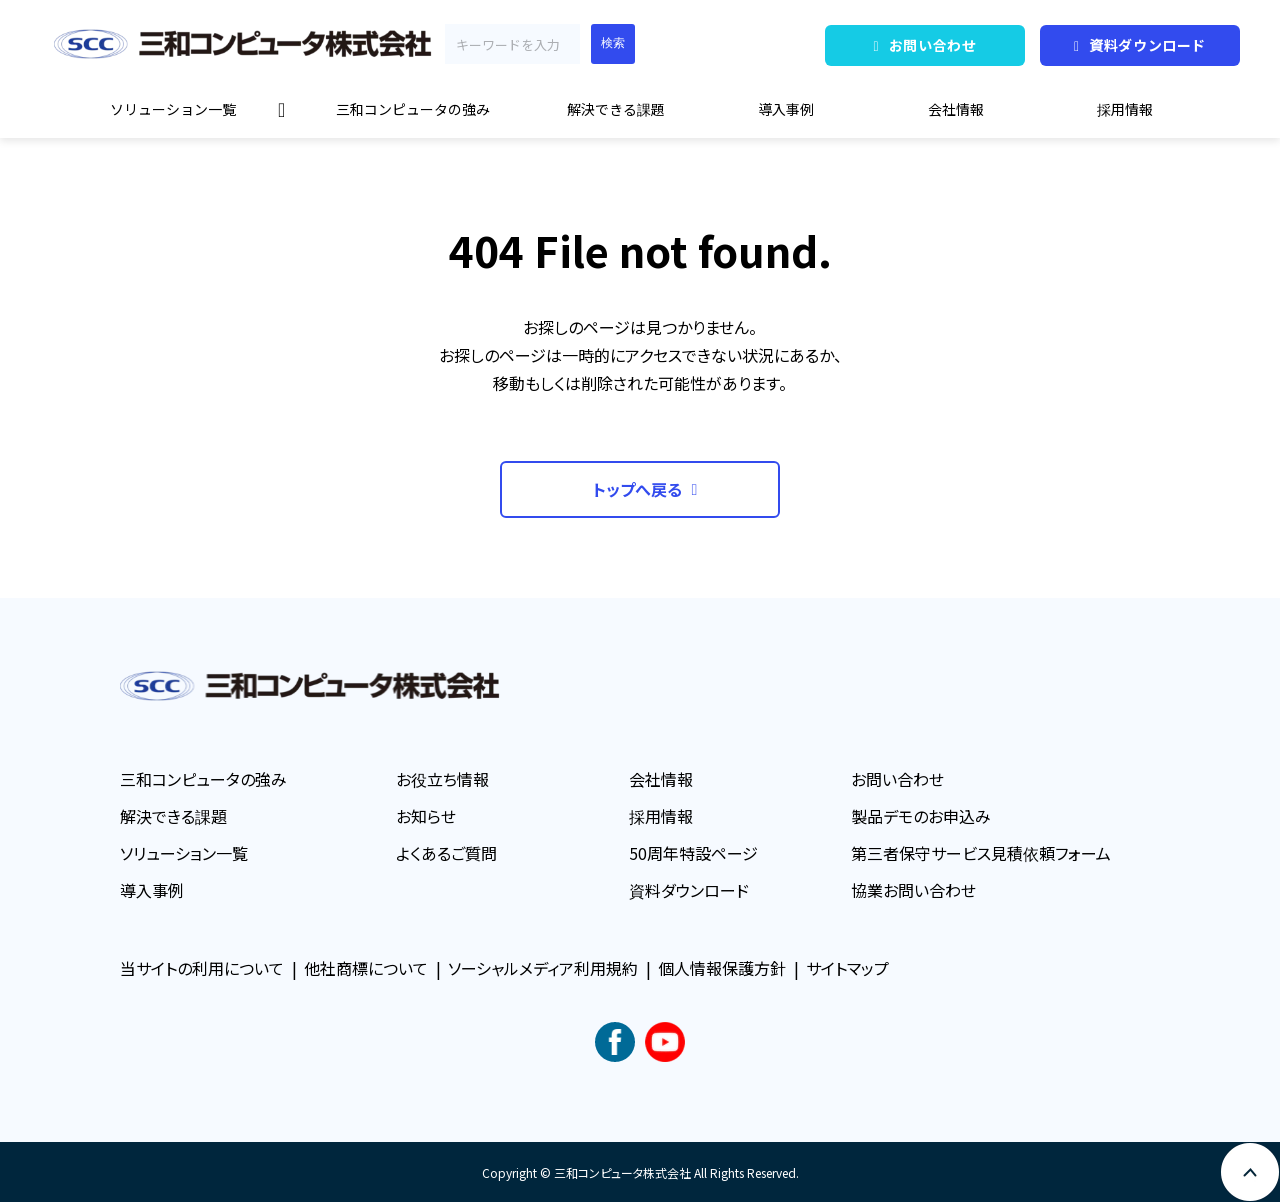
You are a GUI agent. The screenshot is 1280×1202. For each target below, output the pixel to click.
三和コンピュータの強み (413, 109)
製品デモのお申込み (921, 816)
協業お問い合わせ (913, 890)
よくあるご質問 (446, 853)
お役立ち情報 (442, 779)
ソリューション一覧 (173, 109)
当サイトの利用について (202, 968)
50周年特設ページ (693, 853)
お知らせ (426, 816)
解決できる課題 (616, 109)
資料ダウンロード (1147, 45)
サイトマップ (847, 968)
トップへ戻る (637, 489)
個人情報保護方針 (722, 968)
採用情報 (1125, 109)
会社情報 (956, 109)
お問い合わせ (933, 45)
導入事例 (786, 109)
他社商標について (366, 968)
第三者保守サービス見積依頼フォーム (981, 853)
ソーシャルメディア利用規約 (543, 968)
